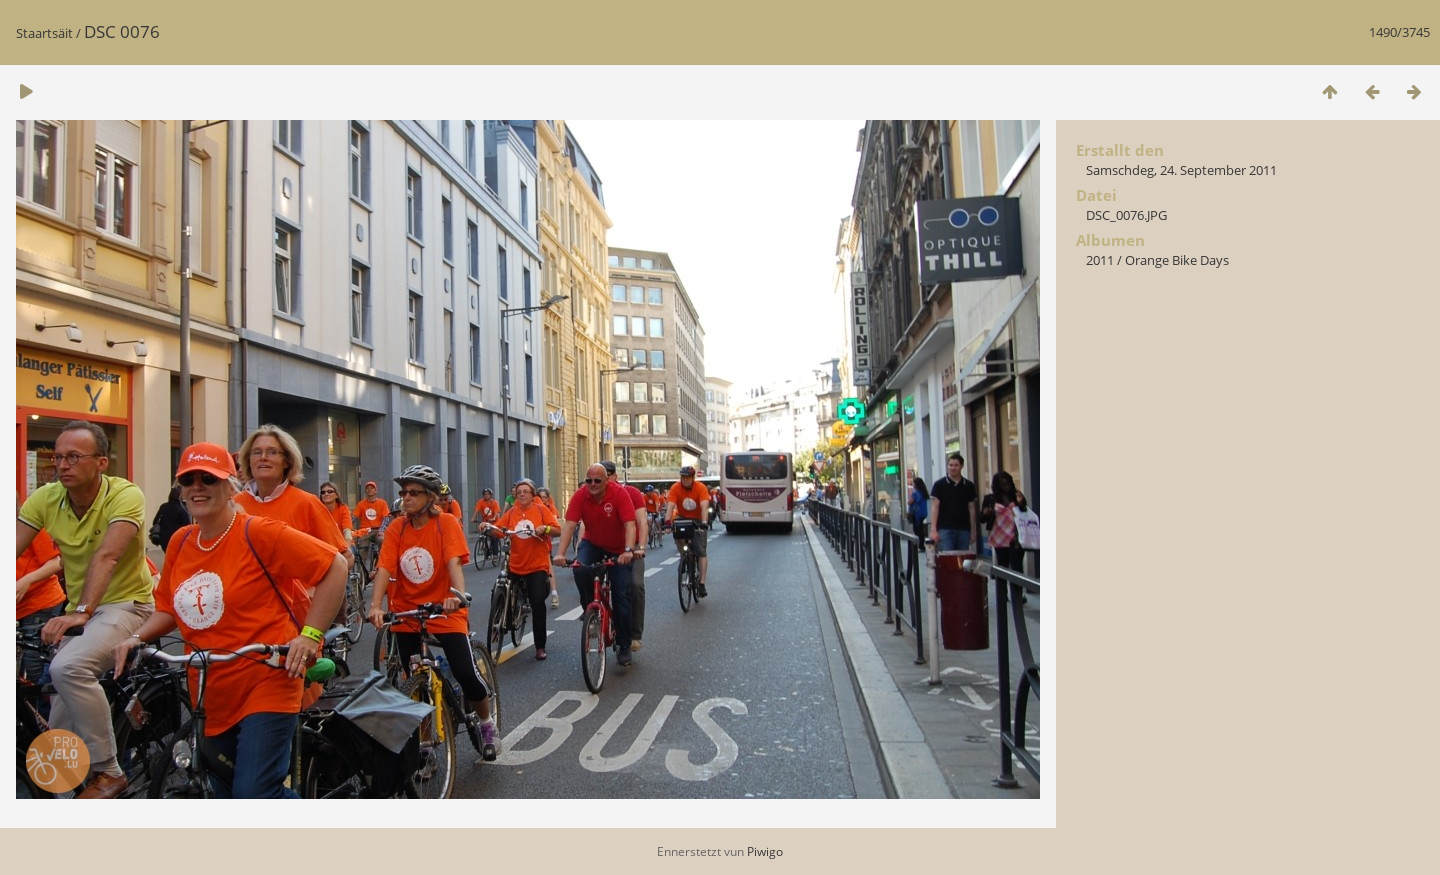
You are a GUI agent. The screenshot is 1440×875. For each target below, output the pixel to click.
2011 (1100, 260)
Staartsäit (44, 33)
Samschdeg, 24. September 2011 (1181, 170)
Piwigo (765, 851)
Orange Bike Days (1177, 260)
